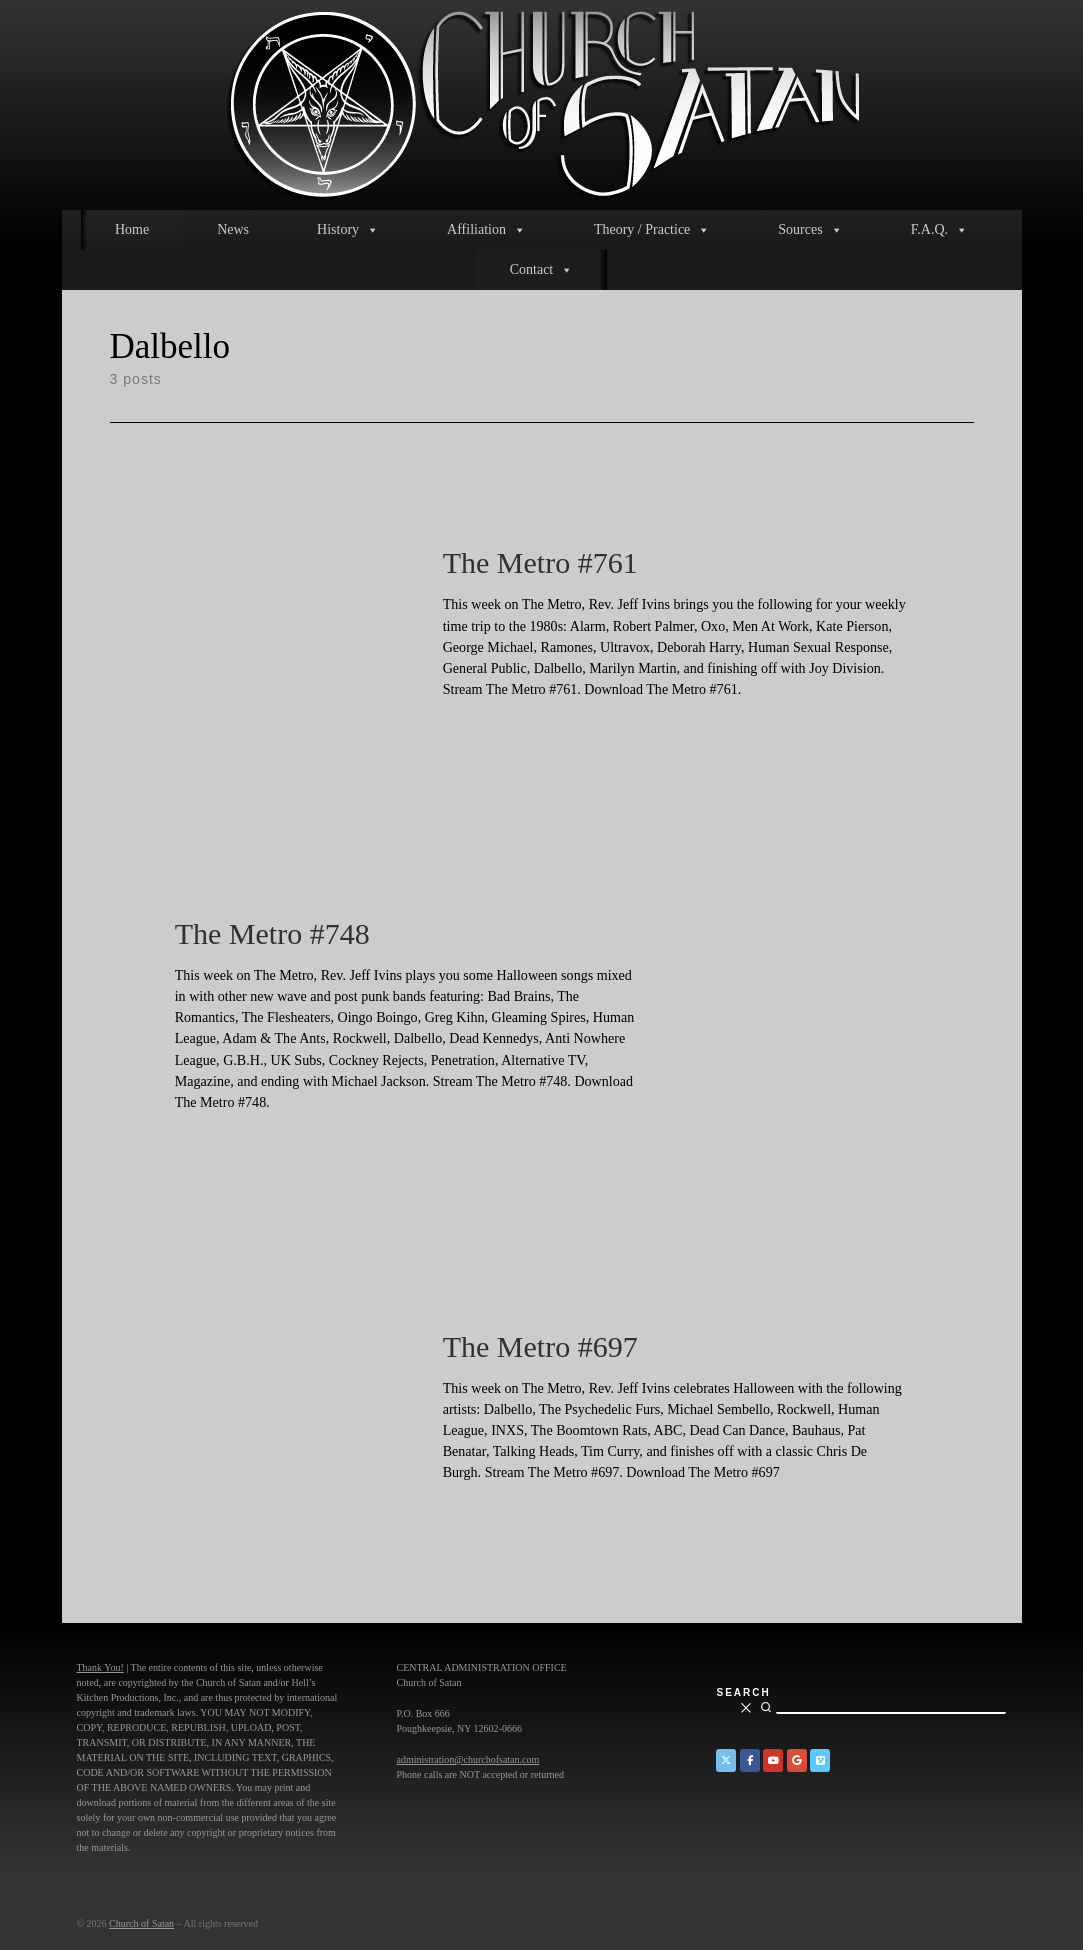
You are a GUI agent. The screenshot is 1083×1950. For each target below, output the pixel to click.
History (348, 230)
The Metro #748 (272, 933)
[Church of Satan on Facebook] (750, 1760)
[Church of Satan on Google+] (797, 1760)
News (233, 229)
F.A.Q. (939, 230)
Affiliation (486, 230)
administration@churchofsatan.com (467, 1759)
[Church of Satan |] (541, 101)
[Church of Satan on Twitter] (726, 1760)
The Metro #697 (540, 1346)
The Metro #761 (540, 562)
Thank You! (100, 1667)
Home (132, 229)
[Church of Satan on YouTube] (773, 1760)
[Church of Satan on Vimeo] (820, 1760)
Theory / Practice (652, 230)
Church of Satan (141, 1923)
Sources (810, 230)
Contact (542, 270)
